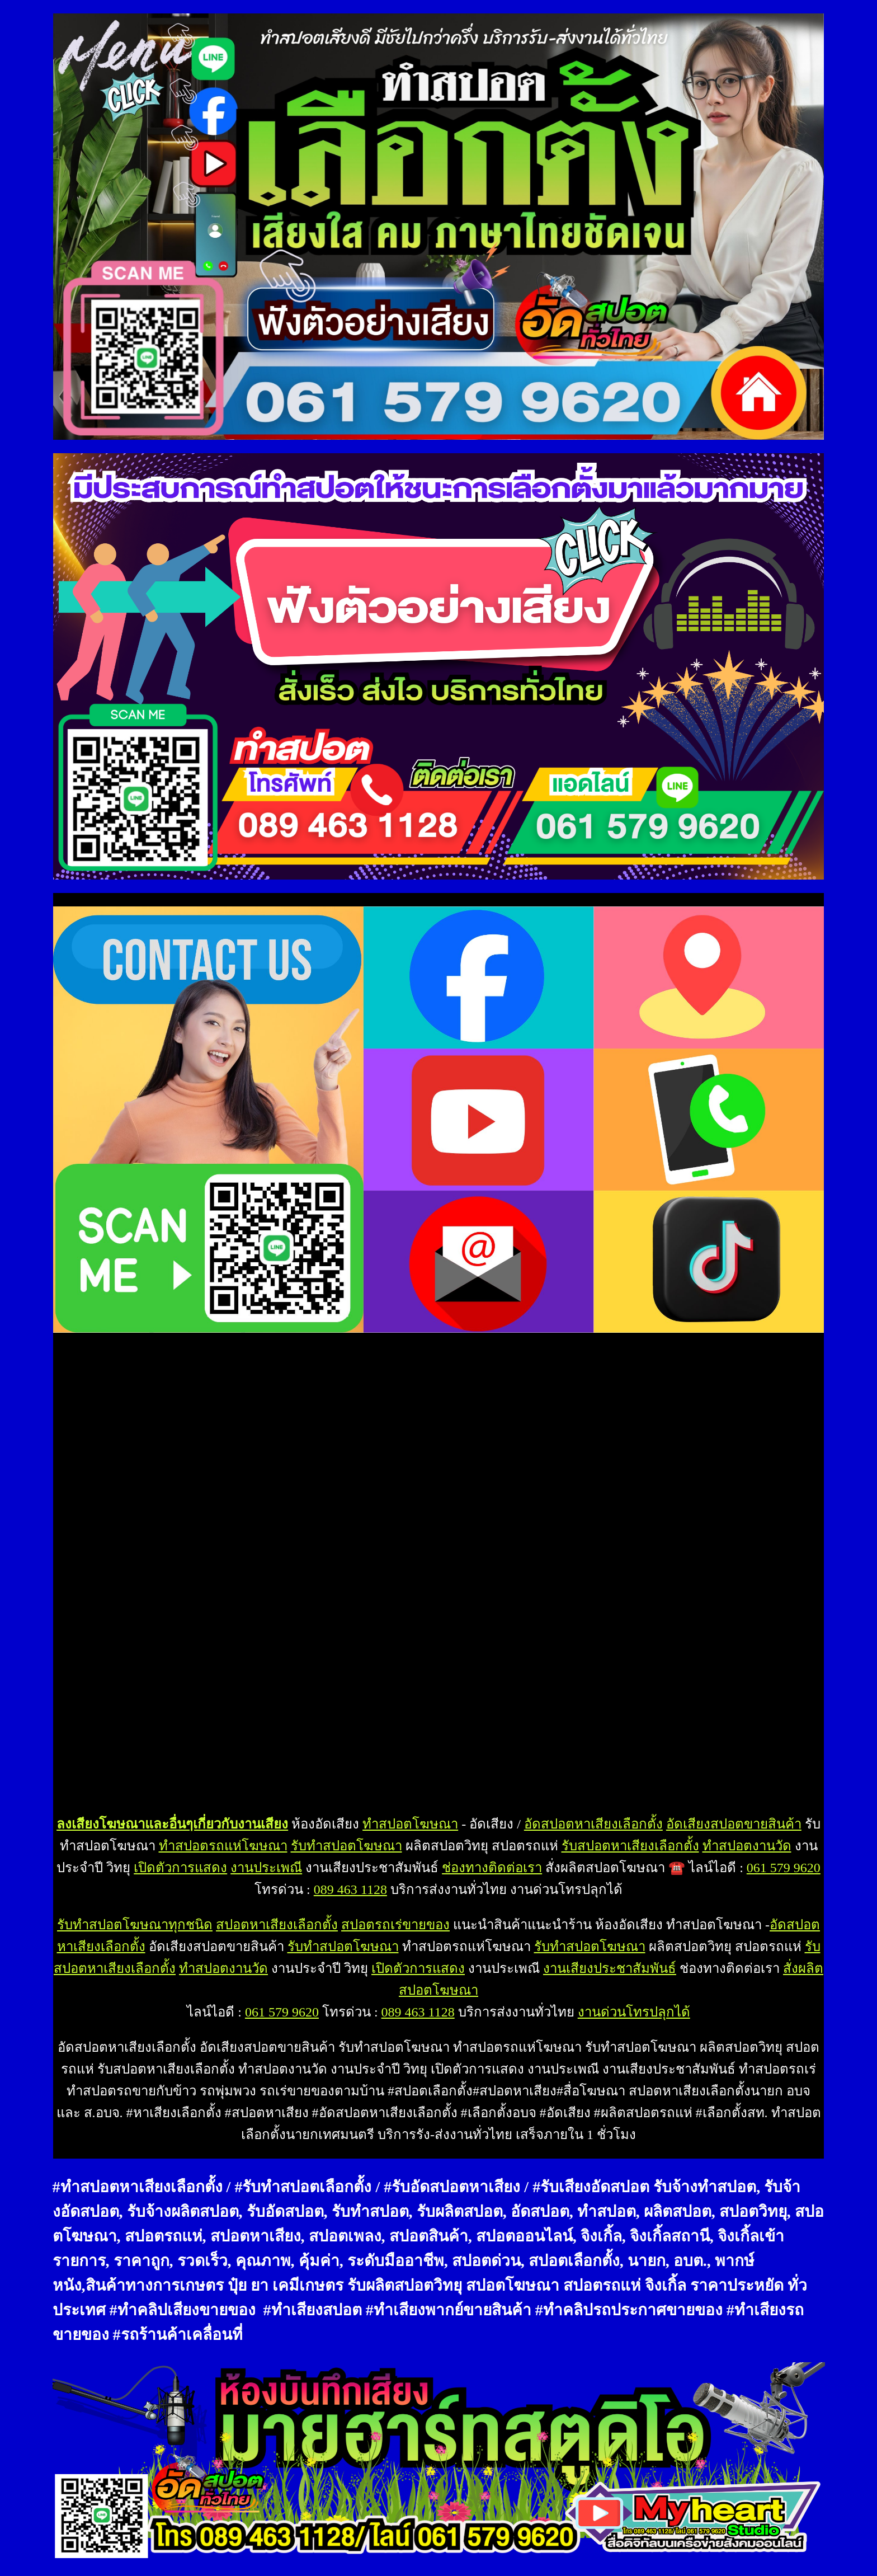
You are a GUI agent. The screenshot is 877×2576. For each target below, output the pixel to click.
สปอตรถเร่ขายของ (395, 1924)
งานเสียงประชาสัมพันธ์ (609, 1968)
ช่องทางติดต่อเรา (492, 1867)
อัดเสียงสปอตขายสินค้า (733, 1824)
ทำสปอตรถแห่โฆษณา (223, 1846)
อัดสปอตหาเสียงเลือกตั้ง (593, 1824)
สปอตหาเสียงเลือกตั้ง (277, 1924)
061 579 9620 (784, 1867)
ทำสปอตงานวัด (746, 1846)
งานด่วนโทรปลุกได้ (634, 2012)
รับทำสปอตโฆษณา (346, 1846)
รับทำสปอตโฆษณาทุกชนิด (135, 1924)
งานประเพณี (266, 1867)
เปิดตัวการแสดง (180, 1867)
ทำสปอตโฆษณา (410, 1824)
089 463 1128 (350, 1889)
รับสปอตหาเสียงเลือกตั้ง (630, 1846)
